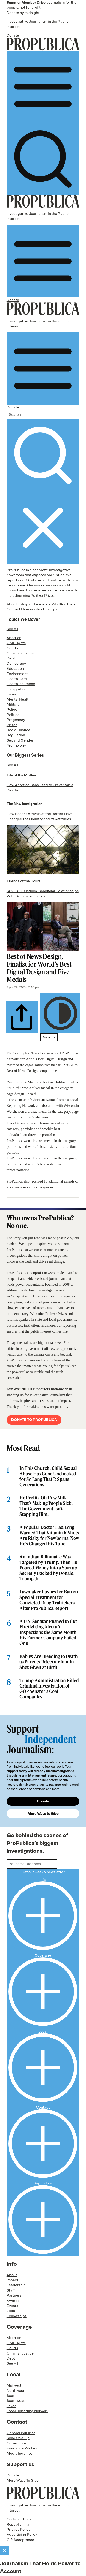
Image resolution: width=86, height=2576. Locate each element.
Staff (57, 604)
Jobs (11, 2311)
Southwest (16, 2400)
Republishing (18, 2524)
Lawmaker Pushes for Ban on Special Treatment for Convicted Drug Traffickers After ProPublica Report (48, 1600)
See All (12, 629)
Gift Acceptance (20, 2540)
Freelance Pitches (22, 2448)
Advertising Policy (22, 2534)
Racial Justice (18, 730)
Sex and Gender (20, 740)
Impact (28, 604)
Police (12, 709)
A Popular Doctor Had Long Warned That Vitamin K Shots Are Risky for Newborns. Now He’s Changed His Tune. (49, 1536)
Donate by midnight (23, 13)
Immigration (17, 689)
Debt (11, 658)
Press (30, 609)
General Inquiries (21, 2433)
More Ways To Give (23, 2480)
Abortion (14, 638)
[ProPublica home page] (43, 2493)
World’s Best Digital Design (46, 1059)
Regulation (16, 735)
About (12, 2275)
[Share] (22, 1017)
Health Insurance (21, 684)
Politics (13, 715)
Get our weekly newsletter (43, 1872)
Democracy (16, 663)
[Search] (43, 159)
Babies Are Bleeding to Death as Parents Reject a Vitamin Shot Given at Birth (48, 1662)
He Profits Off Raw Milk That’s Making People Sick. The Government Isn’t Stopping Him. (46, 1506)
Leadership (43, 604)
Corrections (17, 2443)
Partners (68, 604)
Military (13, 704)
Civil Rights (16, 643)
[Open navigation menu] (43, 87)
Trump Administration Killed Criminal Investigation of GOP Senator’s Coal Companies (49, 1689)
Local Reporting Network (27, 2411)
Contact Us (16, 609)
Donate (13, 35)
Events (12, 2305)
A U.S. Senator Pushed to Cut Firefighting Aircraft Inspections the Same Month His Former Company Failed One (48, 1632)
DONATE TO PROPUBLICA (34, 1420)
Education (15, 668)
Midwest (14, 2385)
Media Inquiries (20, 2453)
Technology (16, 745)
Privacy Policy (18, 2529)
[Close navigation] (43, 527)
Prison (12, 725)
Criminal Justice (20, 653)
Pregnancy (16, 720)
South (12, 2395)
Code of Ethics (19, 2519)
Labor (12, 694)
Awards (13, 2300)
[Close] (4, 2550)
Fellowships (17, 2316)
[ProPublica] (43, 44)
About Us (14, 604)
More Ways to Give (43, 1813)
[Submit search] (43, 455)
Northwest (15, 2390)
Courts (12, 648)
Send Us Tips (46, 609)
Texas (11, 2406)
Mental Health (19, 699)
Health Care (17, 679)
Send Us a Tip (18, 2438)
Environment (17, 674)
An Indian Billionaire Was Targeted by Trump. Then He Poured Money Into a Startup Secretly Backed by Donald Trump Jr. (48, 1568)
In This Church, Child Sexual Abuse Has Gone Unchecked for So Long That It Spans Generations (48, 1477)
